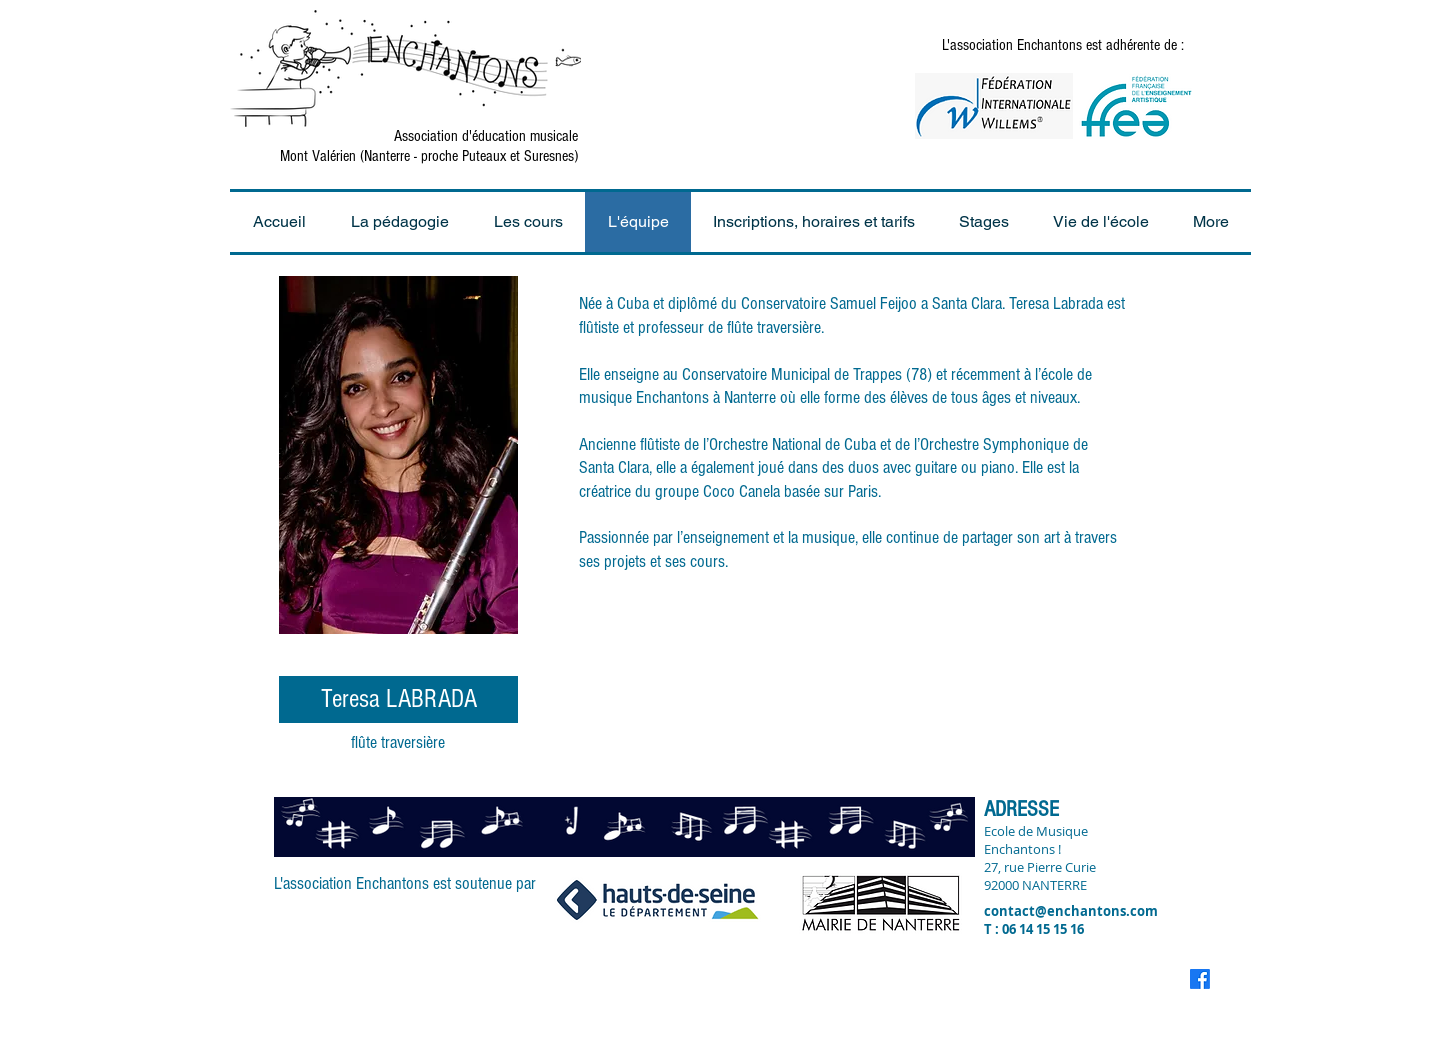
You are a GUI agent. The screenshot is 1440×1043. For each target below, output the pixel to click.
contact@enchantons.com (1071, 911)
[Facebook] (1200, 979)
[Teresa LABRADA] (398, 699)
